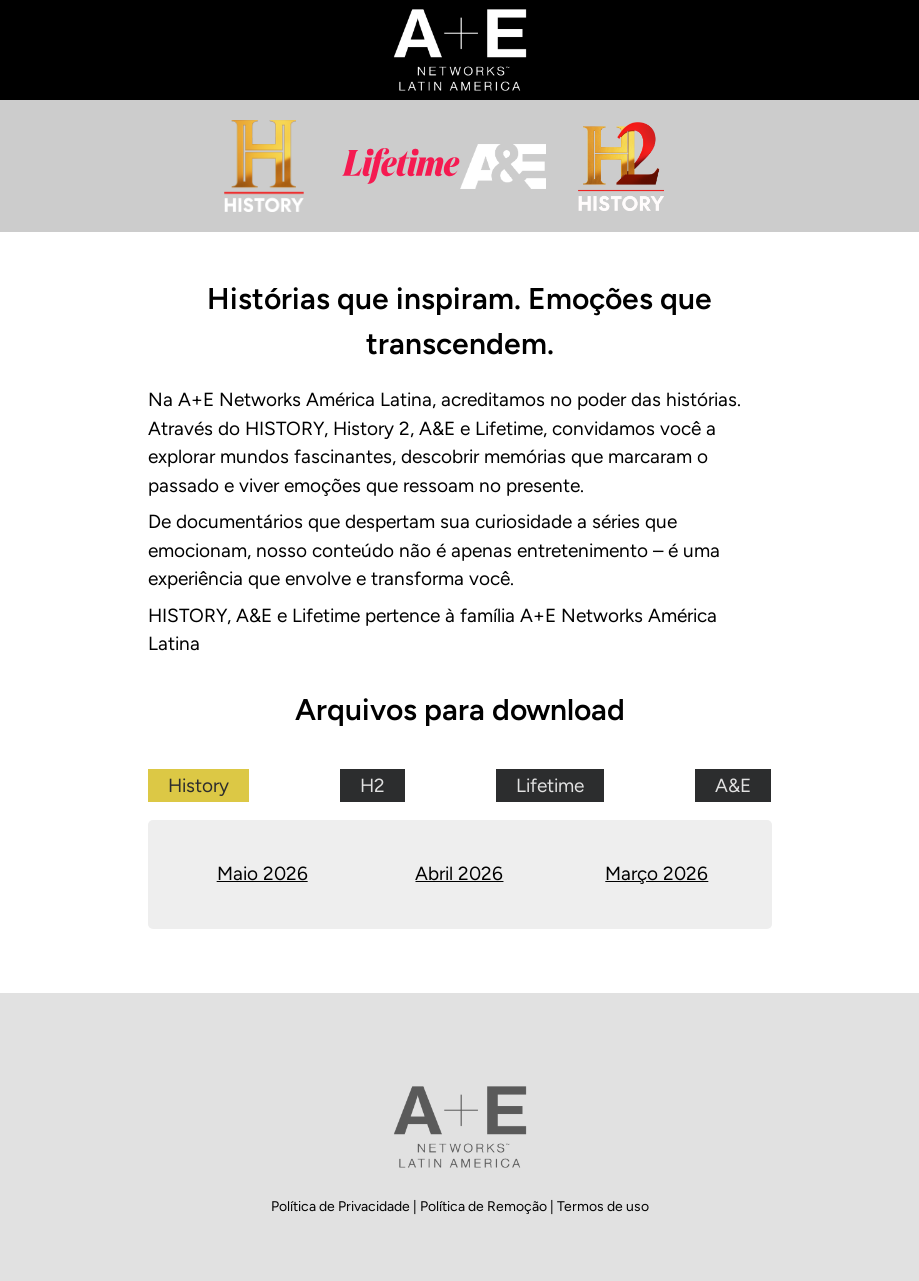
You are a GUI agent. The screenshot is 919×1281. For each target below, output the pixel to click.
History (198, 785)
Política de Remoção (485, 1206)
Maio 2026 (262, 873)
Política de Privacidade (342, 1206)
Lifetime (550, 785)
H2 (372, 785)
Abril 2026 (459, 873)
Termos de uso (603, 1206)
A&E (733, 785)
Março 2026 (656, 873)
